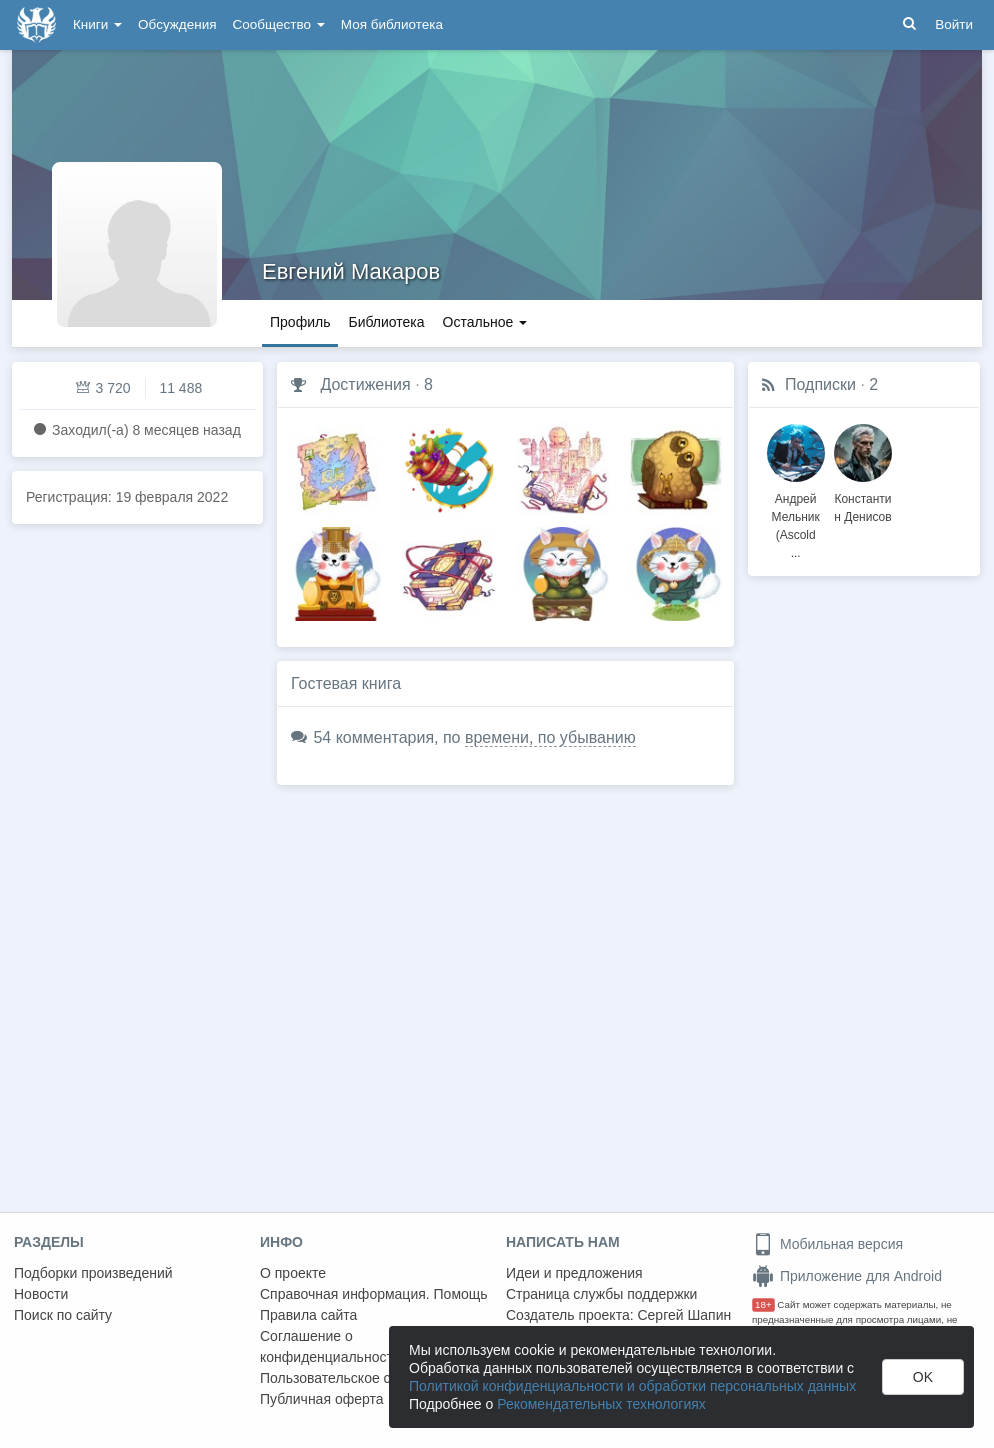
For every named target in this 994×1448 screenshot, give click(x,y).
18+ (763, 1304)
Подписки (820, 384)
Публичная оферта (322, 1399)
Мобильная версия (827, 1244)
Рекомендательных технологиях (601, 1404)
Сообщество (279, 24)
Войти (954, 24)
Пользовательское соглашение (361, 1378)
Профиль (300, 322)
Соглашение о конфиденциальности (330, 1346)
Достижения (365, 384)
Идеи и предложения (574, 1273)
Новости (41, 1294)
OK (923, 1377)
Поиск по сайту (63, 1315)
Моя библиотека (392, 24)
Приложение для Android (847, 1276)
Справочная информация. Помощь (374, 1294)
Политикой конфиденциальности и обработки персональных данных (632, 1386)
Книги (97, 24)
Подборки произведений (93, 1273)
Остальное (485, 322)
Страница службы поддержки (601, 1294)
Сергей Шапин (684, 1315)
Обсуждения (177, 24)
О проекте (293, 1273)
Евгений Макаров (351, 271)
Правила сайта (308, 1315)
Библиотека (386, 322)
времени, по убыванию (550, 737)
